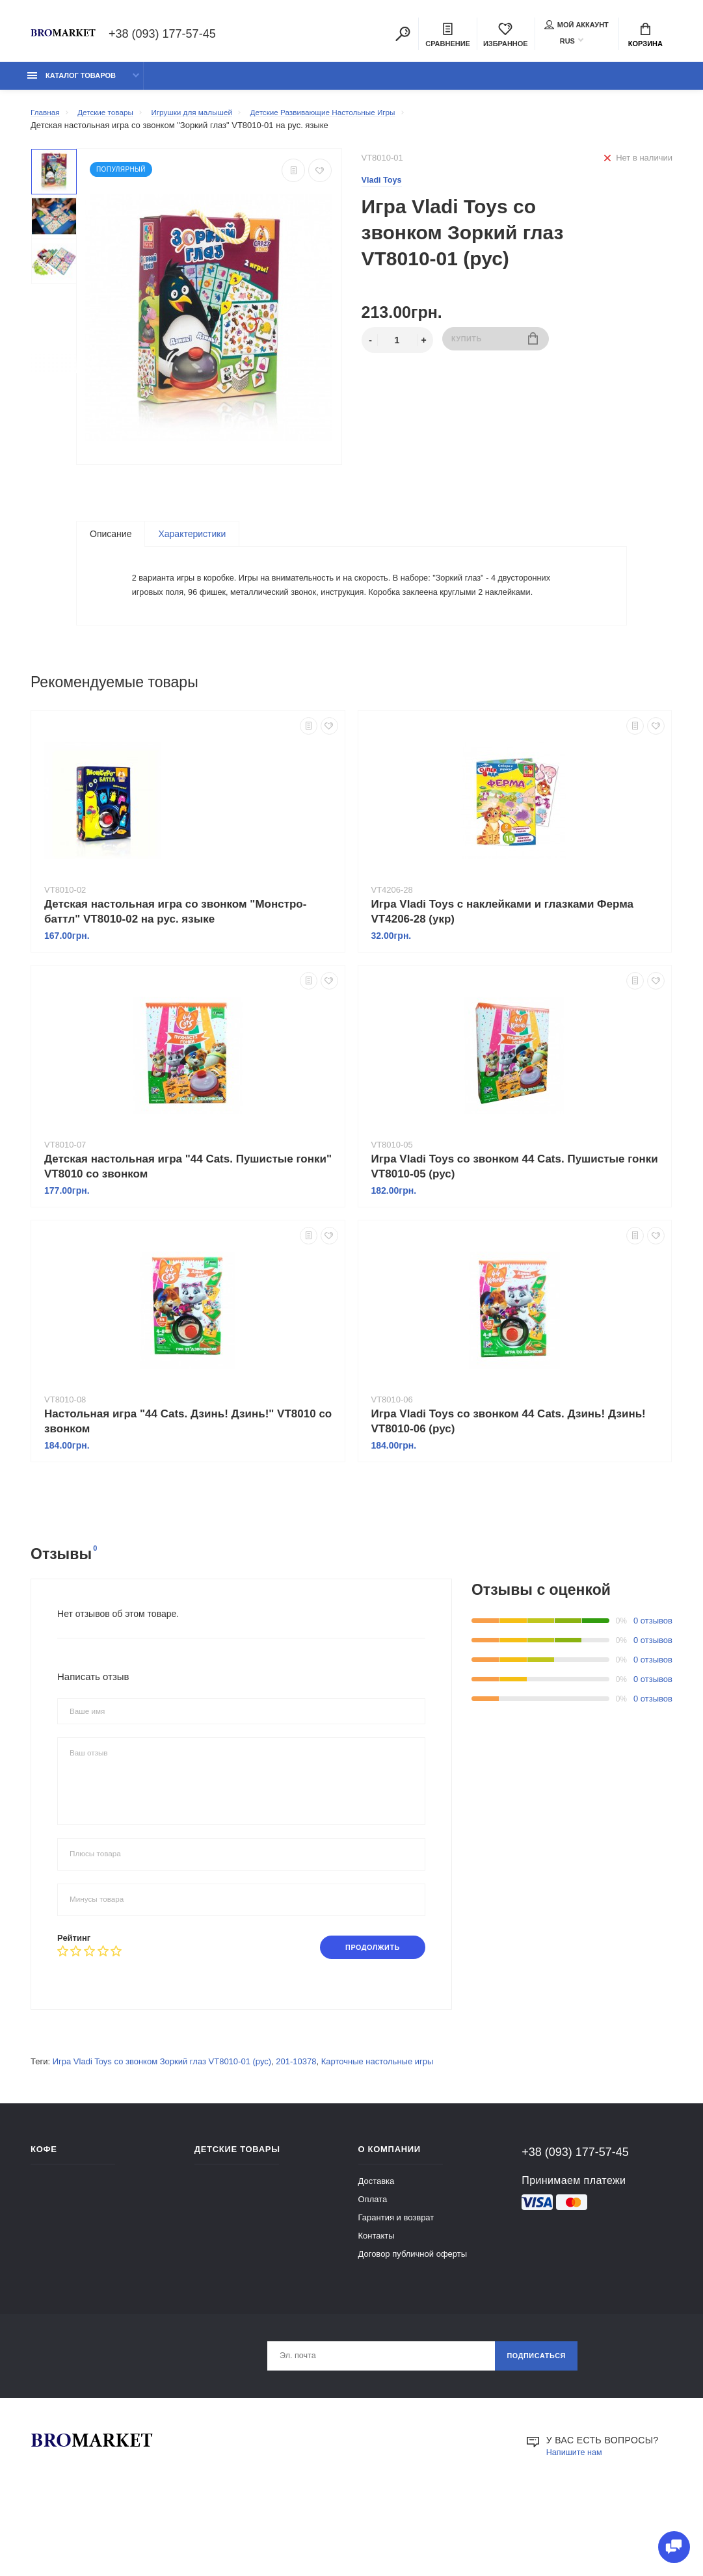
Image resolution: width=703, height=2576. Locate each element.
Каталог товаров (71, 82)
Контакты (376, 2304)
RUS (567, 42)
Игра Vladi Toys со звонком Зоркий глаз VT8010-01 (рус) (162, 2130)
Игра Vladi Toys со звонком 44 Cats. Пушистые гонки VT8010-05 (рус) (514, 1233)
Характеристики (192, 541)
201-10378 (296, 2130)
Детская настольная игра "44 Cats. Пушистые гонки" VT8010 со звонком (188, 1233)
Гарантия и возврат (396, 2286)
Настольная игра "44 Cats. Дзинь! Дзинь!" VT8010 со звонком (188, 1488)
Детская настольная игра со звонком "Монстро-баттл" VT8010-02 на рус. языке (175, 978)
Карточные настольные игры (377, 2130)
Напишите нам (577, 2523)
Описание (110, 541)
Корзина (645, 36)
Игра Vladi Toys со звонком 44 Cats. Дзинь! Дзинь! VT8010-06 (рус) (508, 1488)
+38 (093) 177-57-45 (162, 35)
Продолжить (366, 2014)
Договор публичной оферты (413, 2322)
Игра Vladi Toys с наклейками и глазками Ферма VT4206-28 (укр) (502, 978)
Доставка (376, 2249)
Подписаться (531, 2425)
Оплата (373, 2267)
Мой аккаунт (576, 26)
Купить (495, 347)
